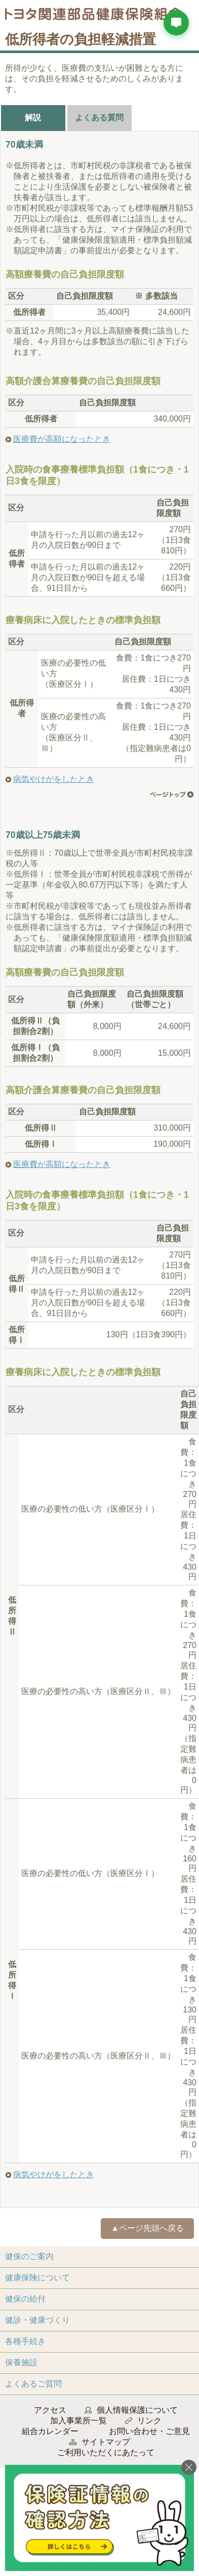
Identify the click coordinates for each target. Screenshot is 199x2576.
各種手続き (25, 2341)
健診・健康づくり (37, 2320)
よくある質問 (99, 117)
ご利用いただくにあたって (105, 2452)
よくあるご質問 (33, 2383)
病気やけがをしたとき (53, 779)
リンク (149, 2420)
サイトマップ (106, 2442)
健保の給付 (25, 2298)
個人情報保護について (137, 2410)
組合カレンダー (50, 2431)
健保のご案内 (29, 2256)
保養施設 (21, 2362)
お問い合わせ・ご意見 (149, 2431)
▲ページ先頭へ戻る (147, 2228)
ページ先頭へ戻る (171, 794)
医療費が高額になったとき (61, 439)
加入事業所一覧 (78, 2420)
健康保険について (37, 2277)
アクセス (50, 2410)
